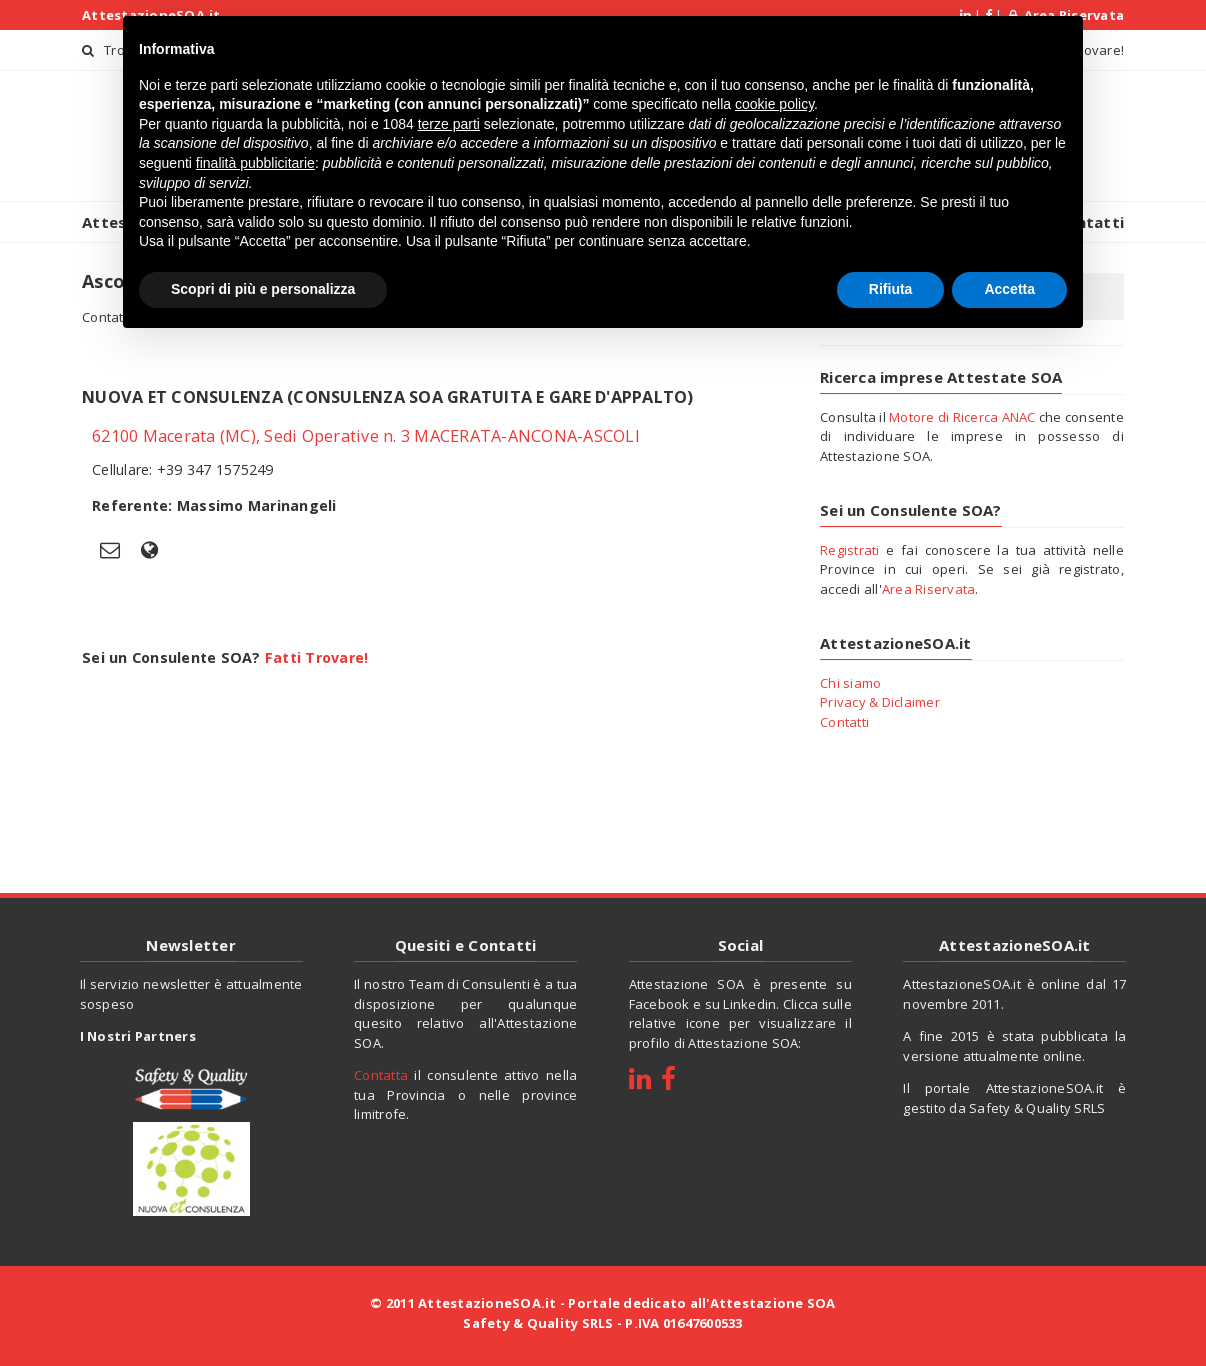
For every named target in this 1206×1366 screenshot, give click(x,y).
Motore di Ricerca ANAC (962, 417)
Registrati (850, 550)
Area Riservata (929, 589)
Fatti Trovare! (317, 657)
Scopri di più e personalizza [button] (263, 289)
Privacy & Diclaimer (880, 702)
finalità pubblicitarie (255, 163)
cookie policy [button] (774, 104)
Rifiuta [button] (891, 289)
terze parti (449, 124)
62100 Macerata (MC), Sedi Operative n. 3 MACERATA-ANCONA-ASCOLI (366, 436)
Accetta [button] (1009, 289)
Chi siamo (850, 683)
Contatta (381, 1075)
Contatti (844, 722)
